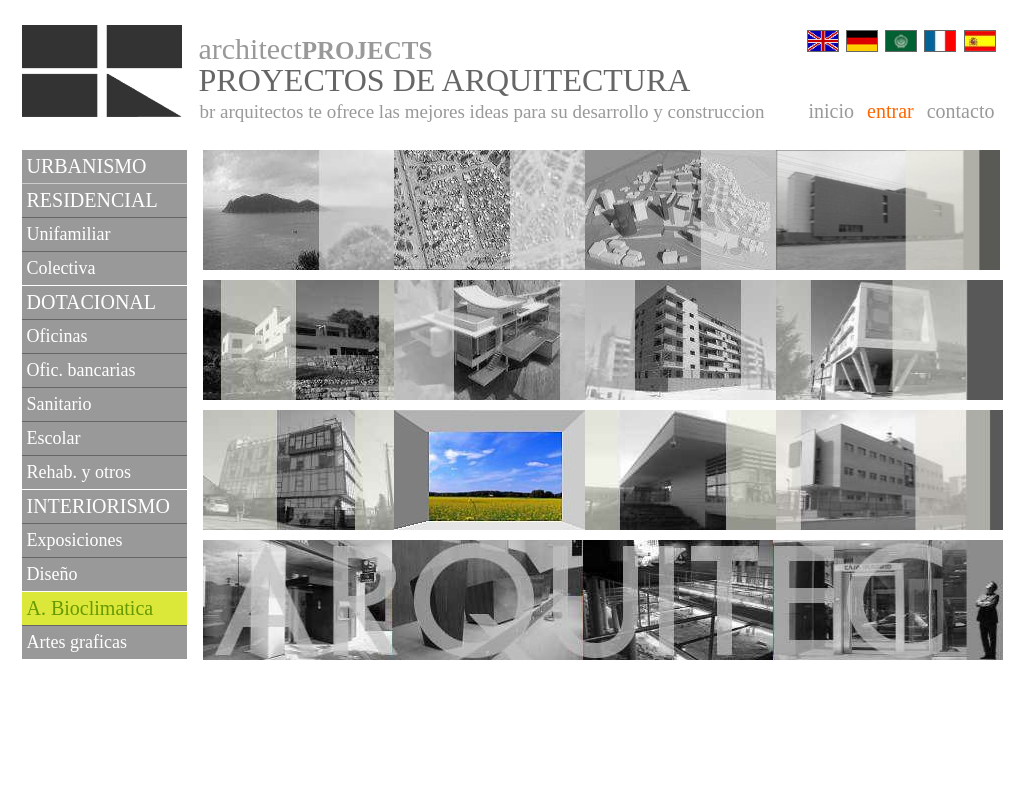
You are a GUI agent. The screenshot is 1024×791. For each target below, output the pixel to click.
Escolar (54, 438)
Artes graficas (77, 642)
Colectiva (61, 268)
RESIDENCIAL (92, 200)
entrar (890, 111)
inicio (832, 111)
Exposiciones (75, 540)
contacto (961, 111)
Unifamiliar (69, 234)
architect (316, 48)
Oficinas (57, 336)
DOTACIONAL (92, 302)
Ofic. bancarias (81, 370)
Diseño (52, 574)
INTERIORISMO (98, 506)
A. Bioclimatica (90, 608)
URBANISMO (87, 166)
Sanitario (59, 404)
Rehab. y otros (79, 472)
